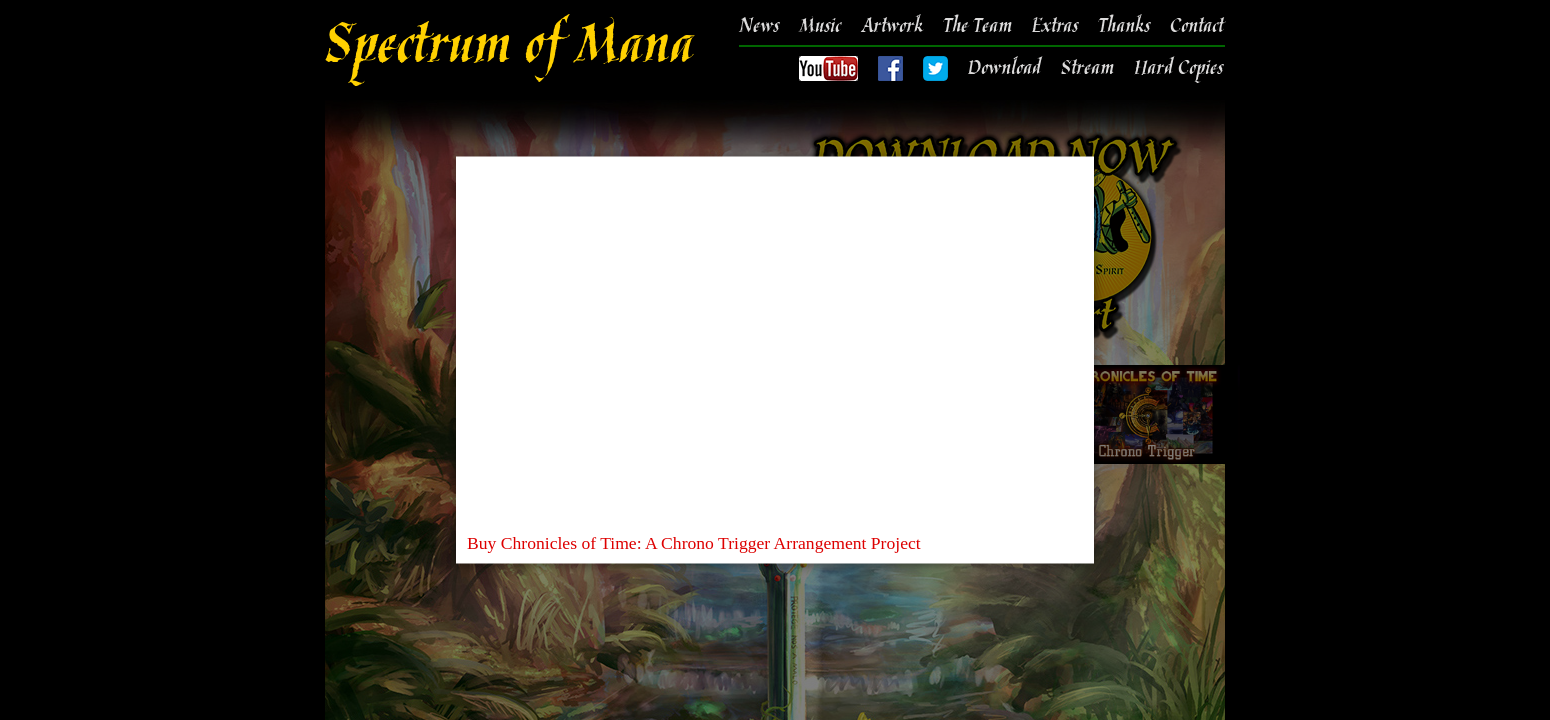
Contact (1196, 27)
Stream (1087, 69)
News (759, 27)
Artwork (892, 27)
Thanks (1124, 27)
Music (820, 27)
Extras (1055, 27)
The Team (977, 27)
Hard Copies (1178, 69)
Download (1004, 69)
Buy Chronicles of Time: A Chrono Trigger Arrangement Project (694, 543)
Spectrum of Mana (509, 49)
